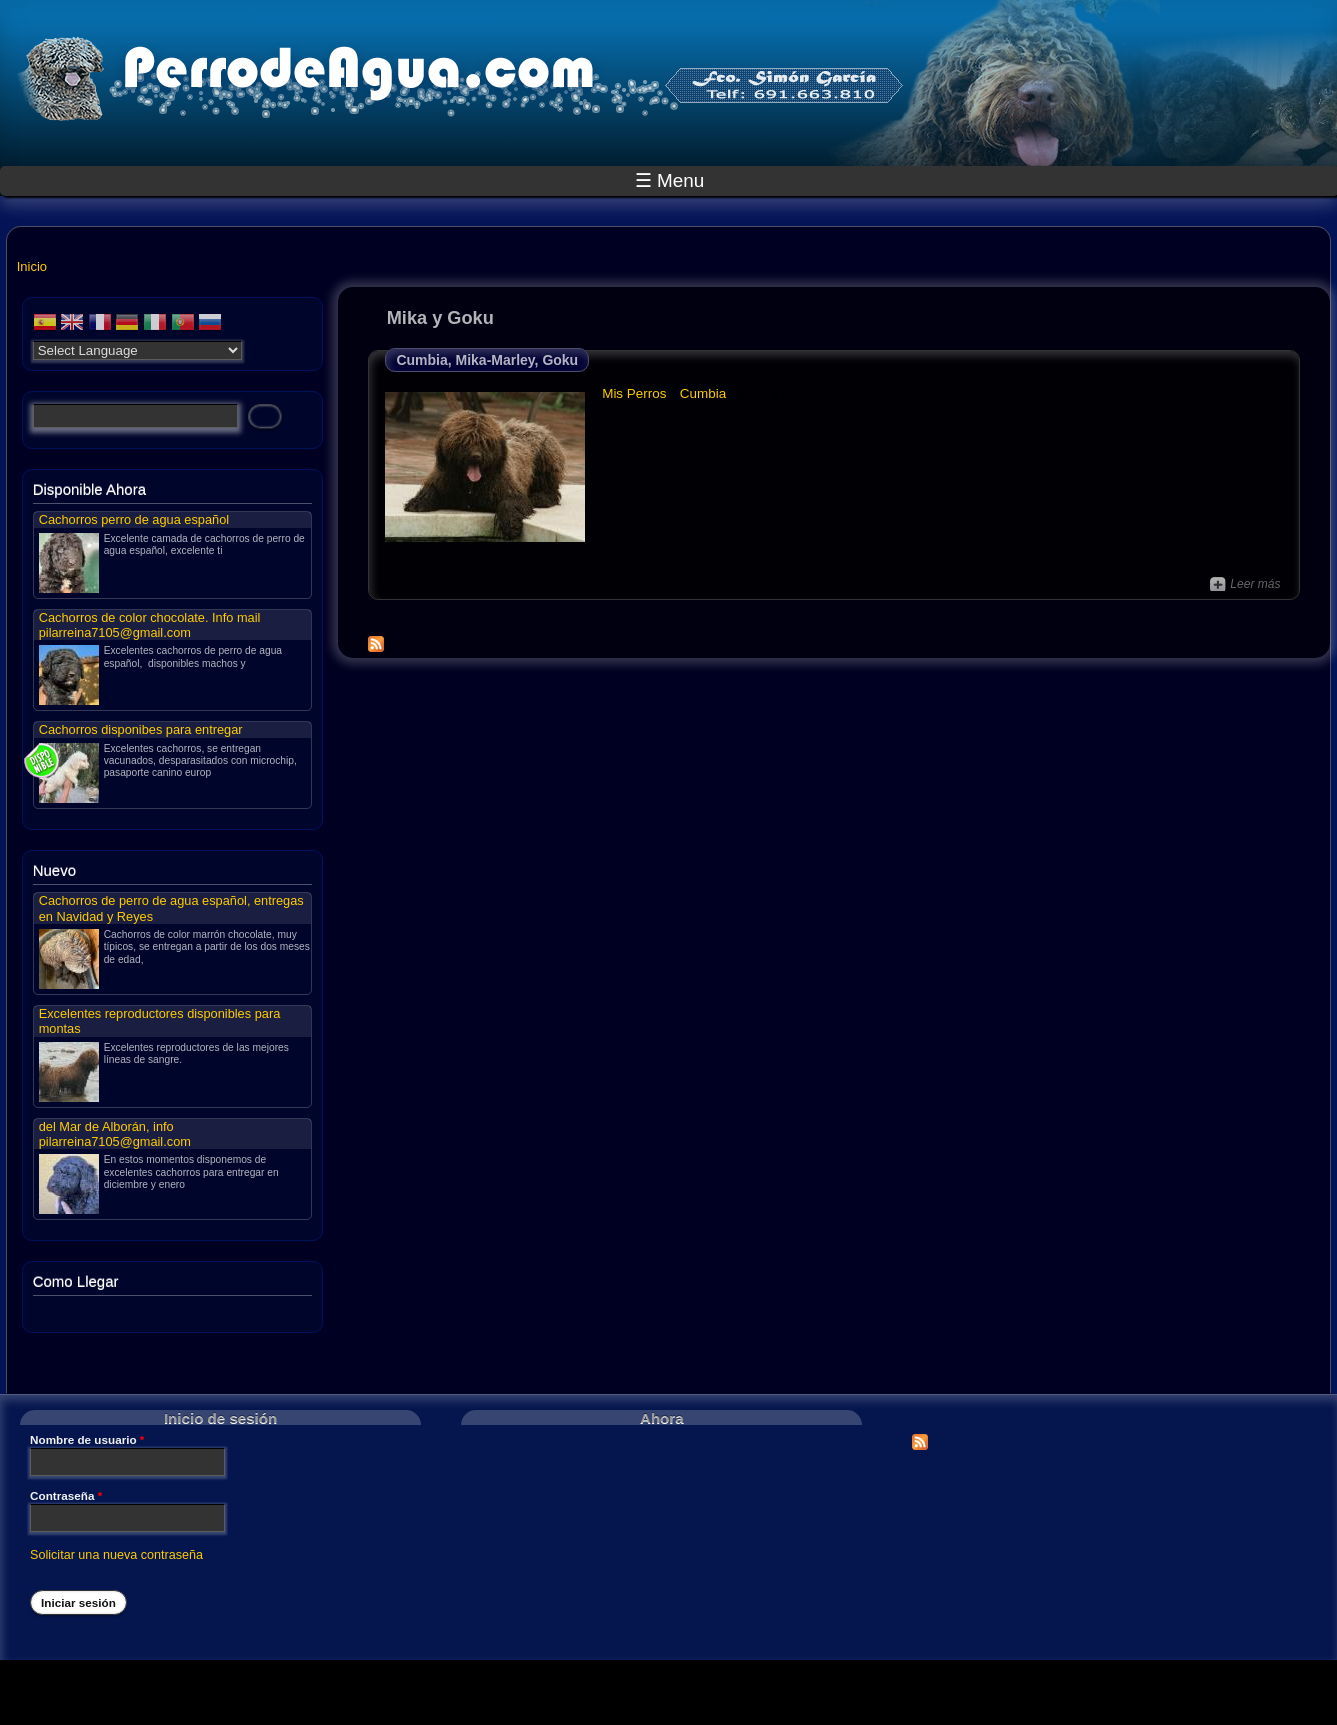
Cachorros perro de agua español (134, 519)
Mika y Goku (777, 393)
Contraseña (66, 1496)
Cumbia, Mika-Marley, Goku (487, 360)
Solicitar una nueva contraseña (116, 1555)
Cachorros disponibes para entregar (141, 729)
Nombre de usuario (87, 1440)
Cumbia (703, 393)
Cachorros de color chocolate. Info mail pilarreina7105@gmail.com (150, 625)
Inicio (32, 266)
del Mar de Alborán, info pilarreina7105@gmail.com (115, 1134)
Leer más (1245, 584)
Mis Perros (634, 393)
